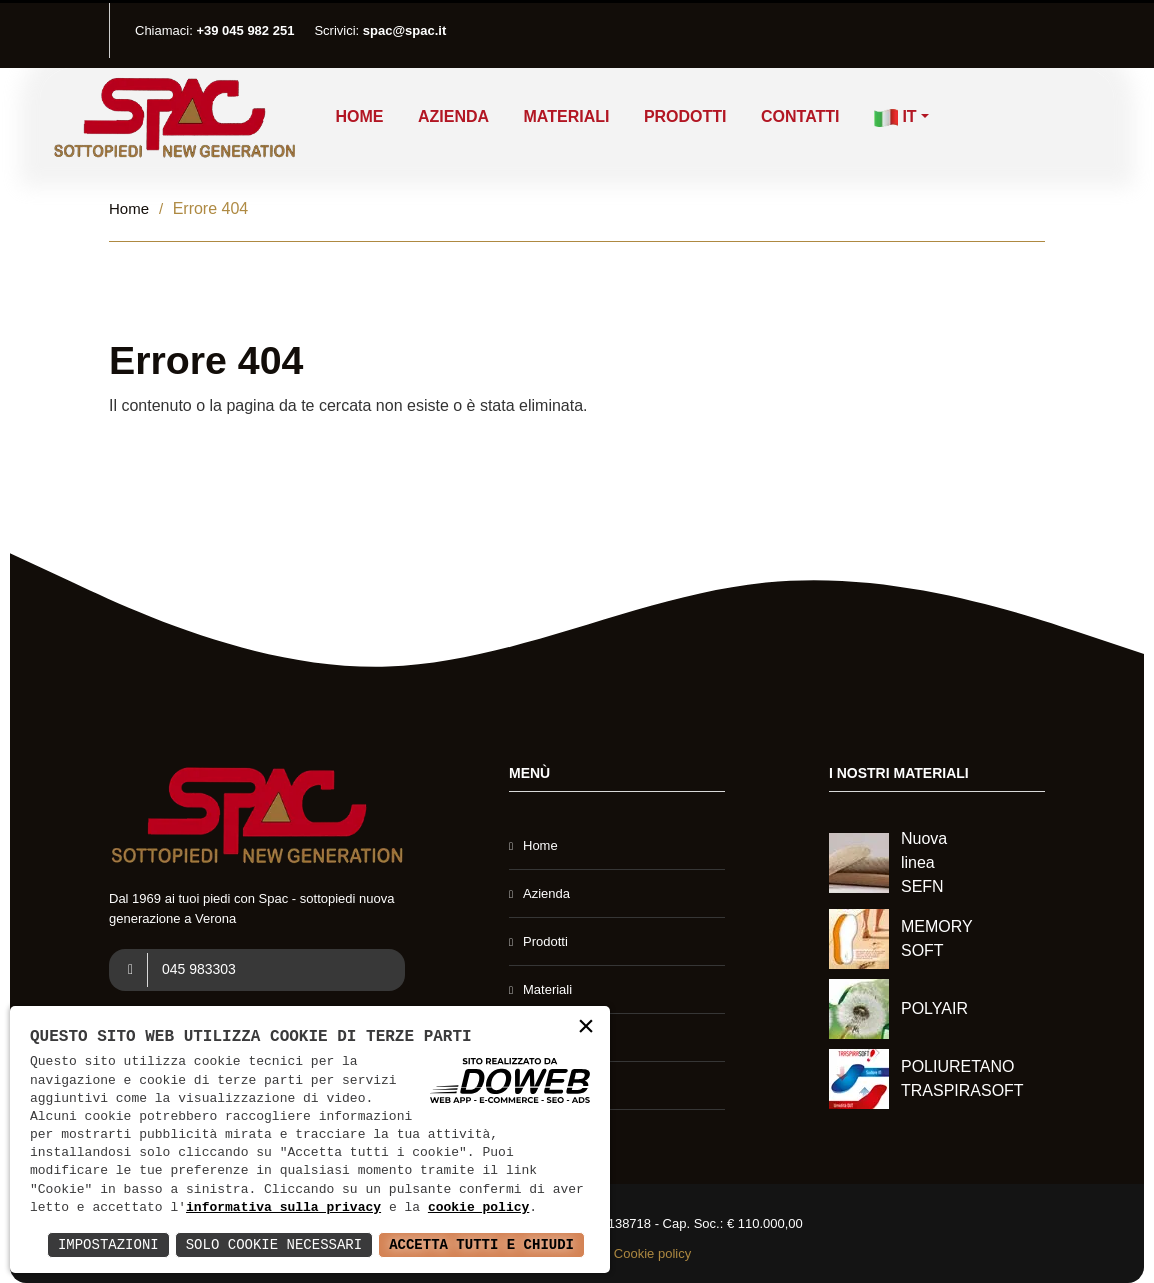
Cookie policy (652, 1253)
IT (895, 117)
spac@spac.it (405, 30)
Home (360, 116)
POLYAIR (934, 1008)
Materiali (567, 116)
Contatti (800, 116)
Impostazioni (108, 1244)
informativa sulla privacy (283, 1208)
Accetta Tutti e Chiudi (481, 1244)
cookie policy (478, 1208)
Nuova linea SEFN (924, 862)
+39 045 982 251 (245, 30)
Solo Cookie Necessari (274, 1244)
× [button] (586, 1028)
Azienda (453, 116)
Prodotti (685, 116)
